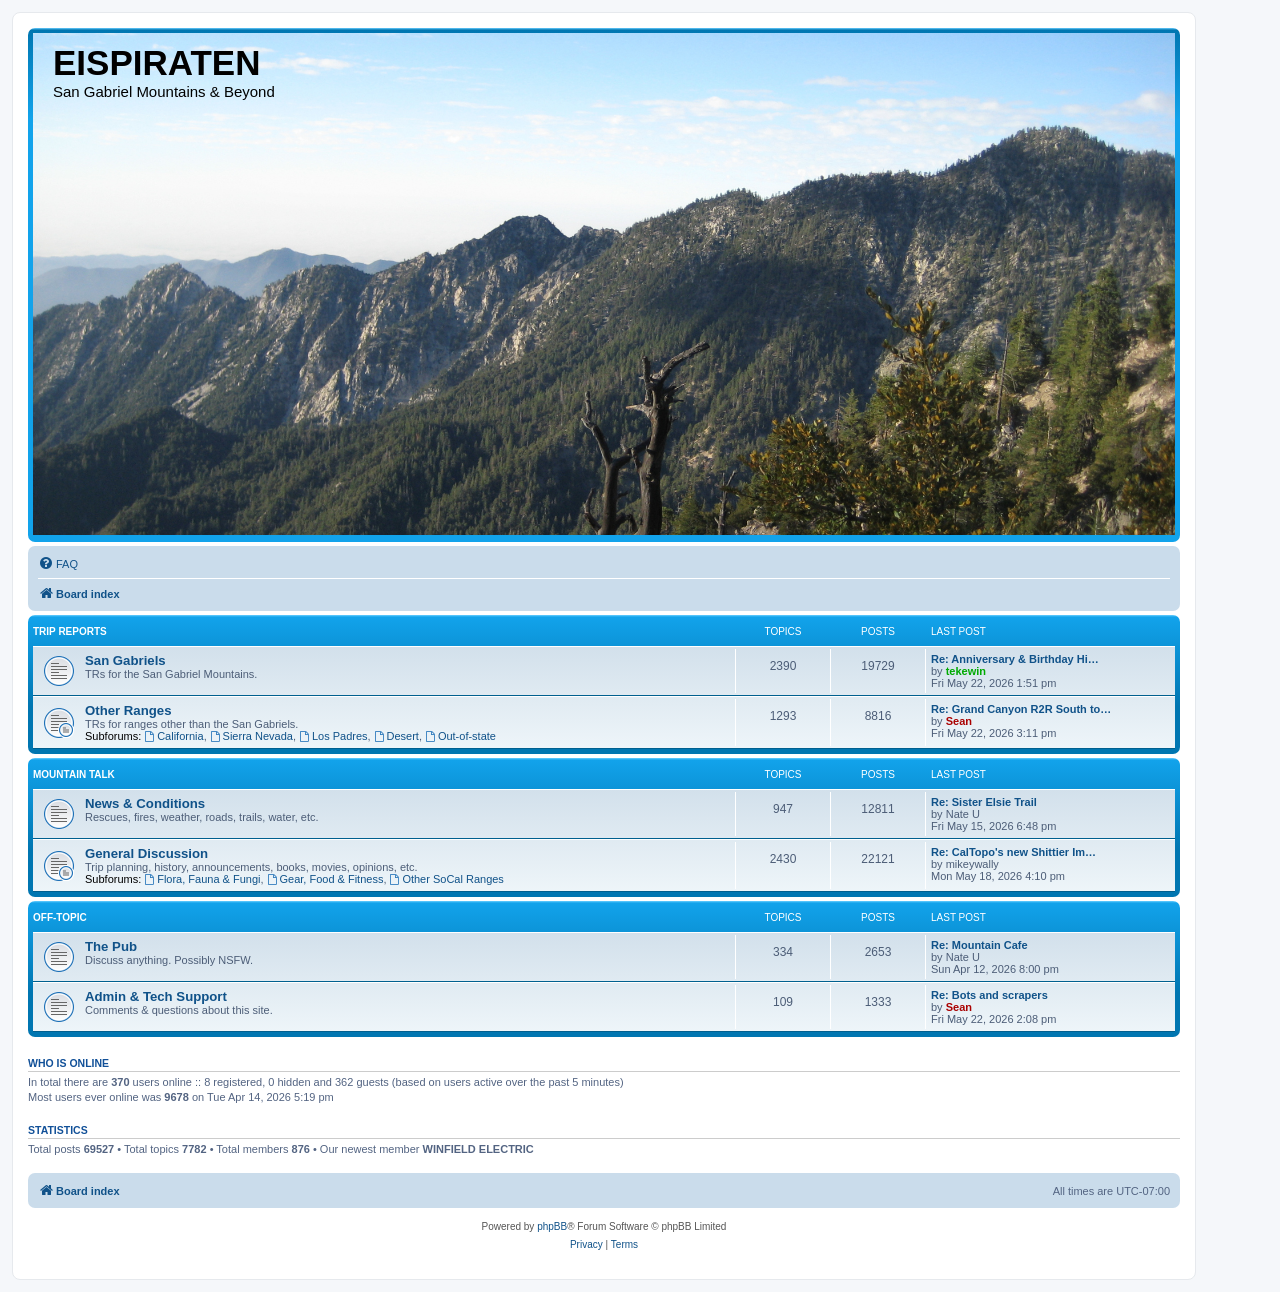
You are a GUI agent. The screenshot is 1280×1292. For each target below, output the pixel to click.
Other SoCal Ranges (447, 879)
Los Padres (333, 736)
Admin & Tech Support (156, 996)
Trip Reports (70, 631)
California (173, 736)
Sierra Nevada (251, 736)
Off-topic (60, 917)
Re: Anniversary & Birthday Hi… (1015, 659)
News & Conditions (145, 803)
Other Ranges (128, 710)
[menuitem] (58, 564)
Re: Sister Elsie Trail (984, 802)
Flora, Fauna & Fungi (202, 879)
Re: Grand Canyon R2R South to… (1021, 709)
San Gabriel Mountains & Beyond (164, 91)
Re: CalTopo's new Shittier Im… (1013, 852)
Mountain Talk (74, 774)
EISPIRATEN (156, 62)
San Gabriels (125, 660)
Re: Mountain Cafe (979, 945)
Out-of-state (460, 736)
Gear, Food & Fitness (325, 879)
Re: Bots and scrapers (989, 995)
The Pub (111, 946)
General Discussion (146, 853)
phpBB (552, 1226)
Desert (396, 736)
